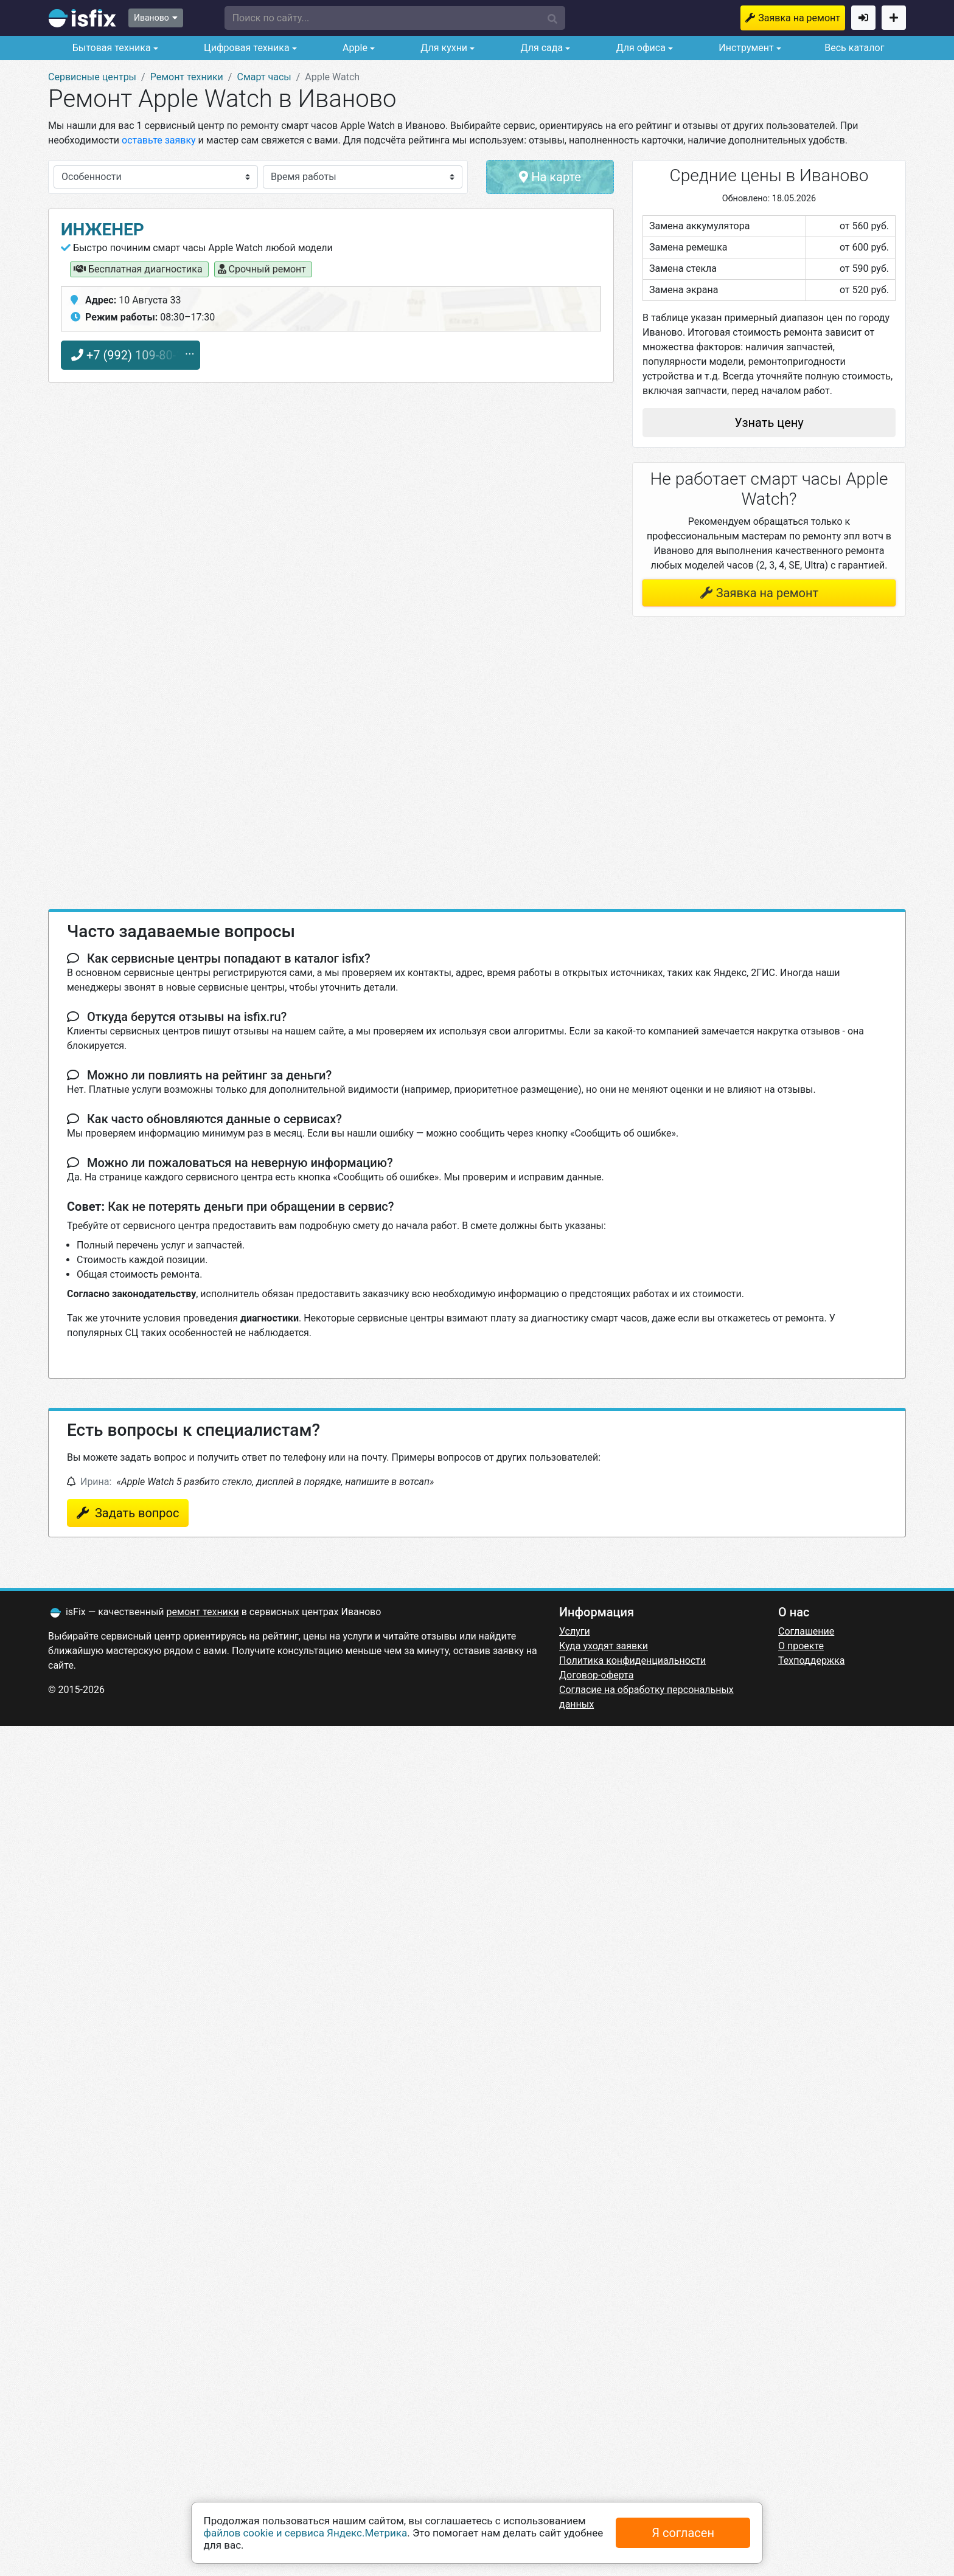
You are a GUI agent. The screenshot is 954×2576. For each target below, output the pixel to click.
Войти (863, 17)
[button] (395, 18)
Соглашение (806, 1631)
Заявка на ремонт (799, 18)
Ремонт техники (186, 77)
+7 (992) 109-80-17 (130, 355)
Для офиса (640, 48)
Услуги (574, 1631)
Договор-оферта (596, 1675)
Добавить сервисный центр (894, 17)
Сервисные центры (92, 77)
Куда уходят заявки (603, 1646)
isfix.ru (82, 18)
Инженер (102, 230)
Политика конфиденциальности (632, 1660)
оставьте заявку (159, 140)
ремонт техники (203, 1612)
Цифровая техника (245, 48)
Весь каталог (854, 48)
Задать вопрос (135, 1513)
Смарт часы (264, 77)
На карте (550, 177)
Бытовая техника (110, 48)
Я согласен (683, 2533)
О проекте (801, 1646)
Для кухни (442, 48)
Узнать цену (768, 422)
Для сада (540, 48)
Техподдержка (811, 1660)
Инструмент (744, 48)
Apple (353, 48)
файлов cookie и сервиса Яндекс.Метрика (306, 2533)
